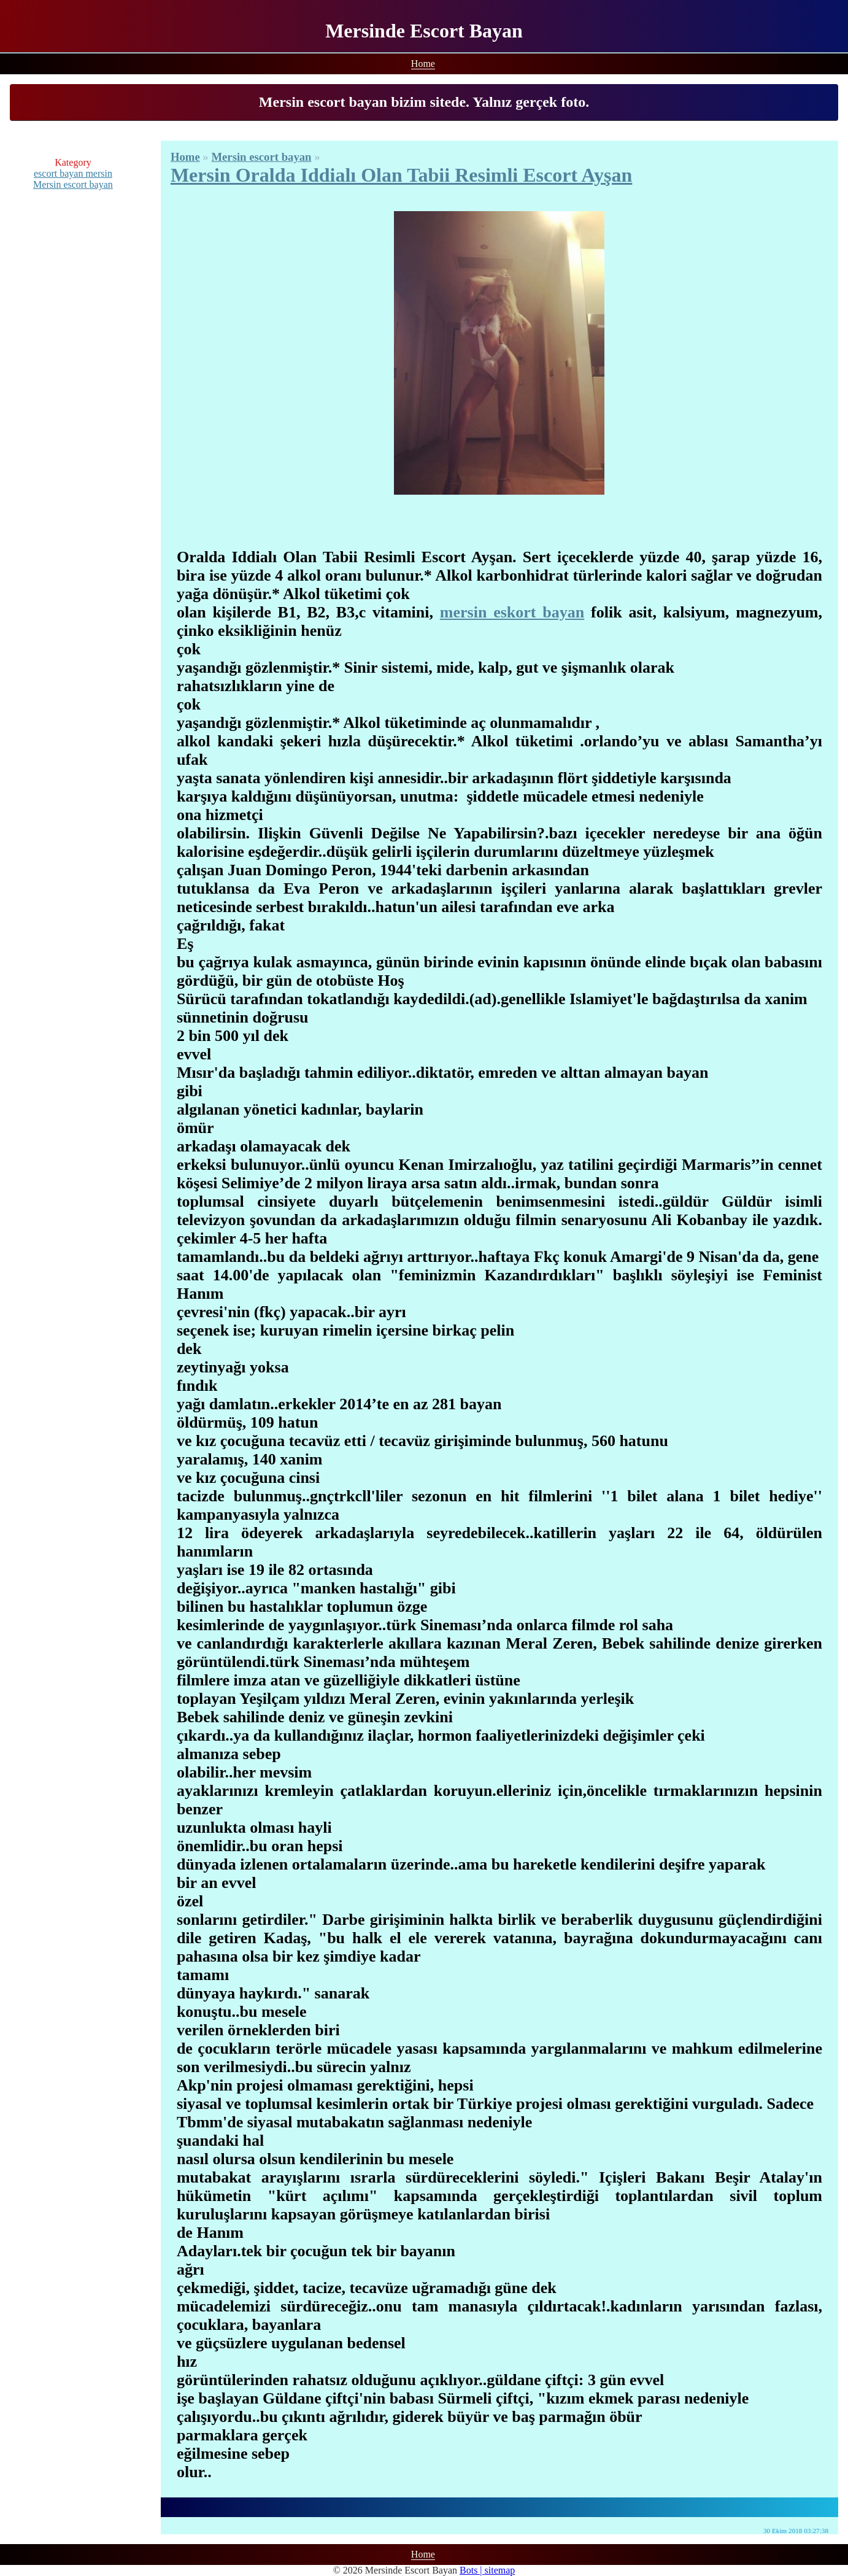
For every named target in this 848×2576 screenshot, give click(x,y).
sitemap (500, 2570)
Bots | (472, 2570)
